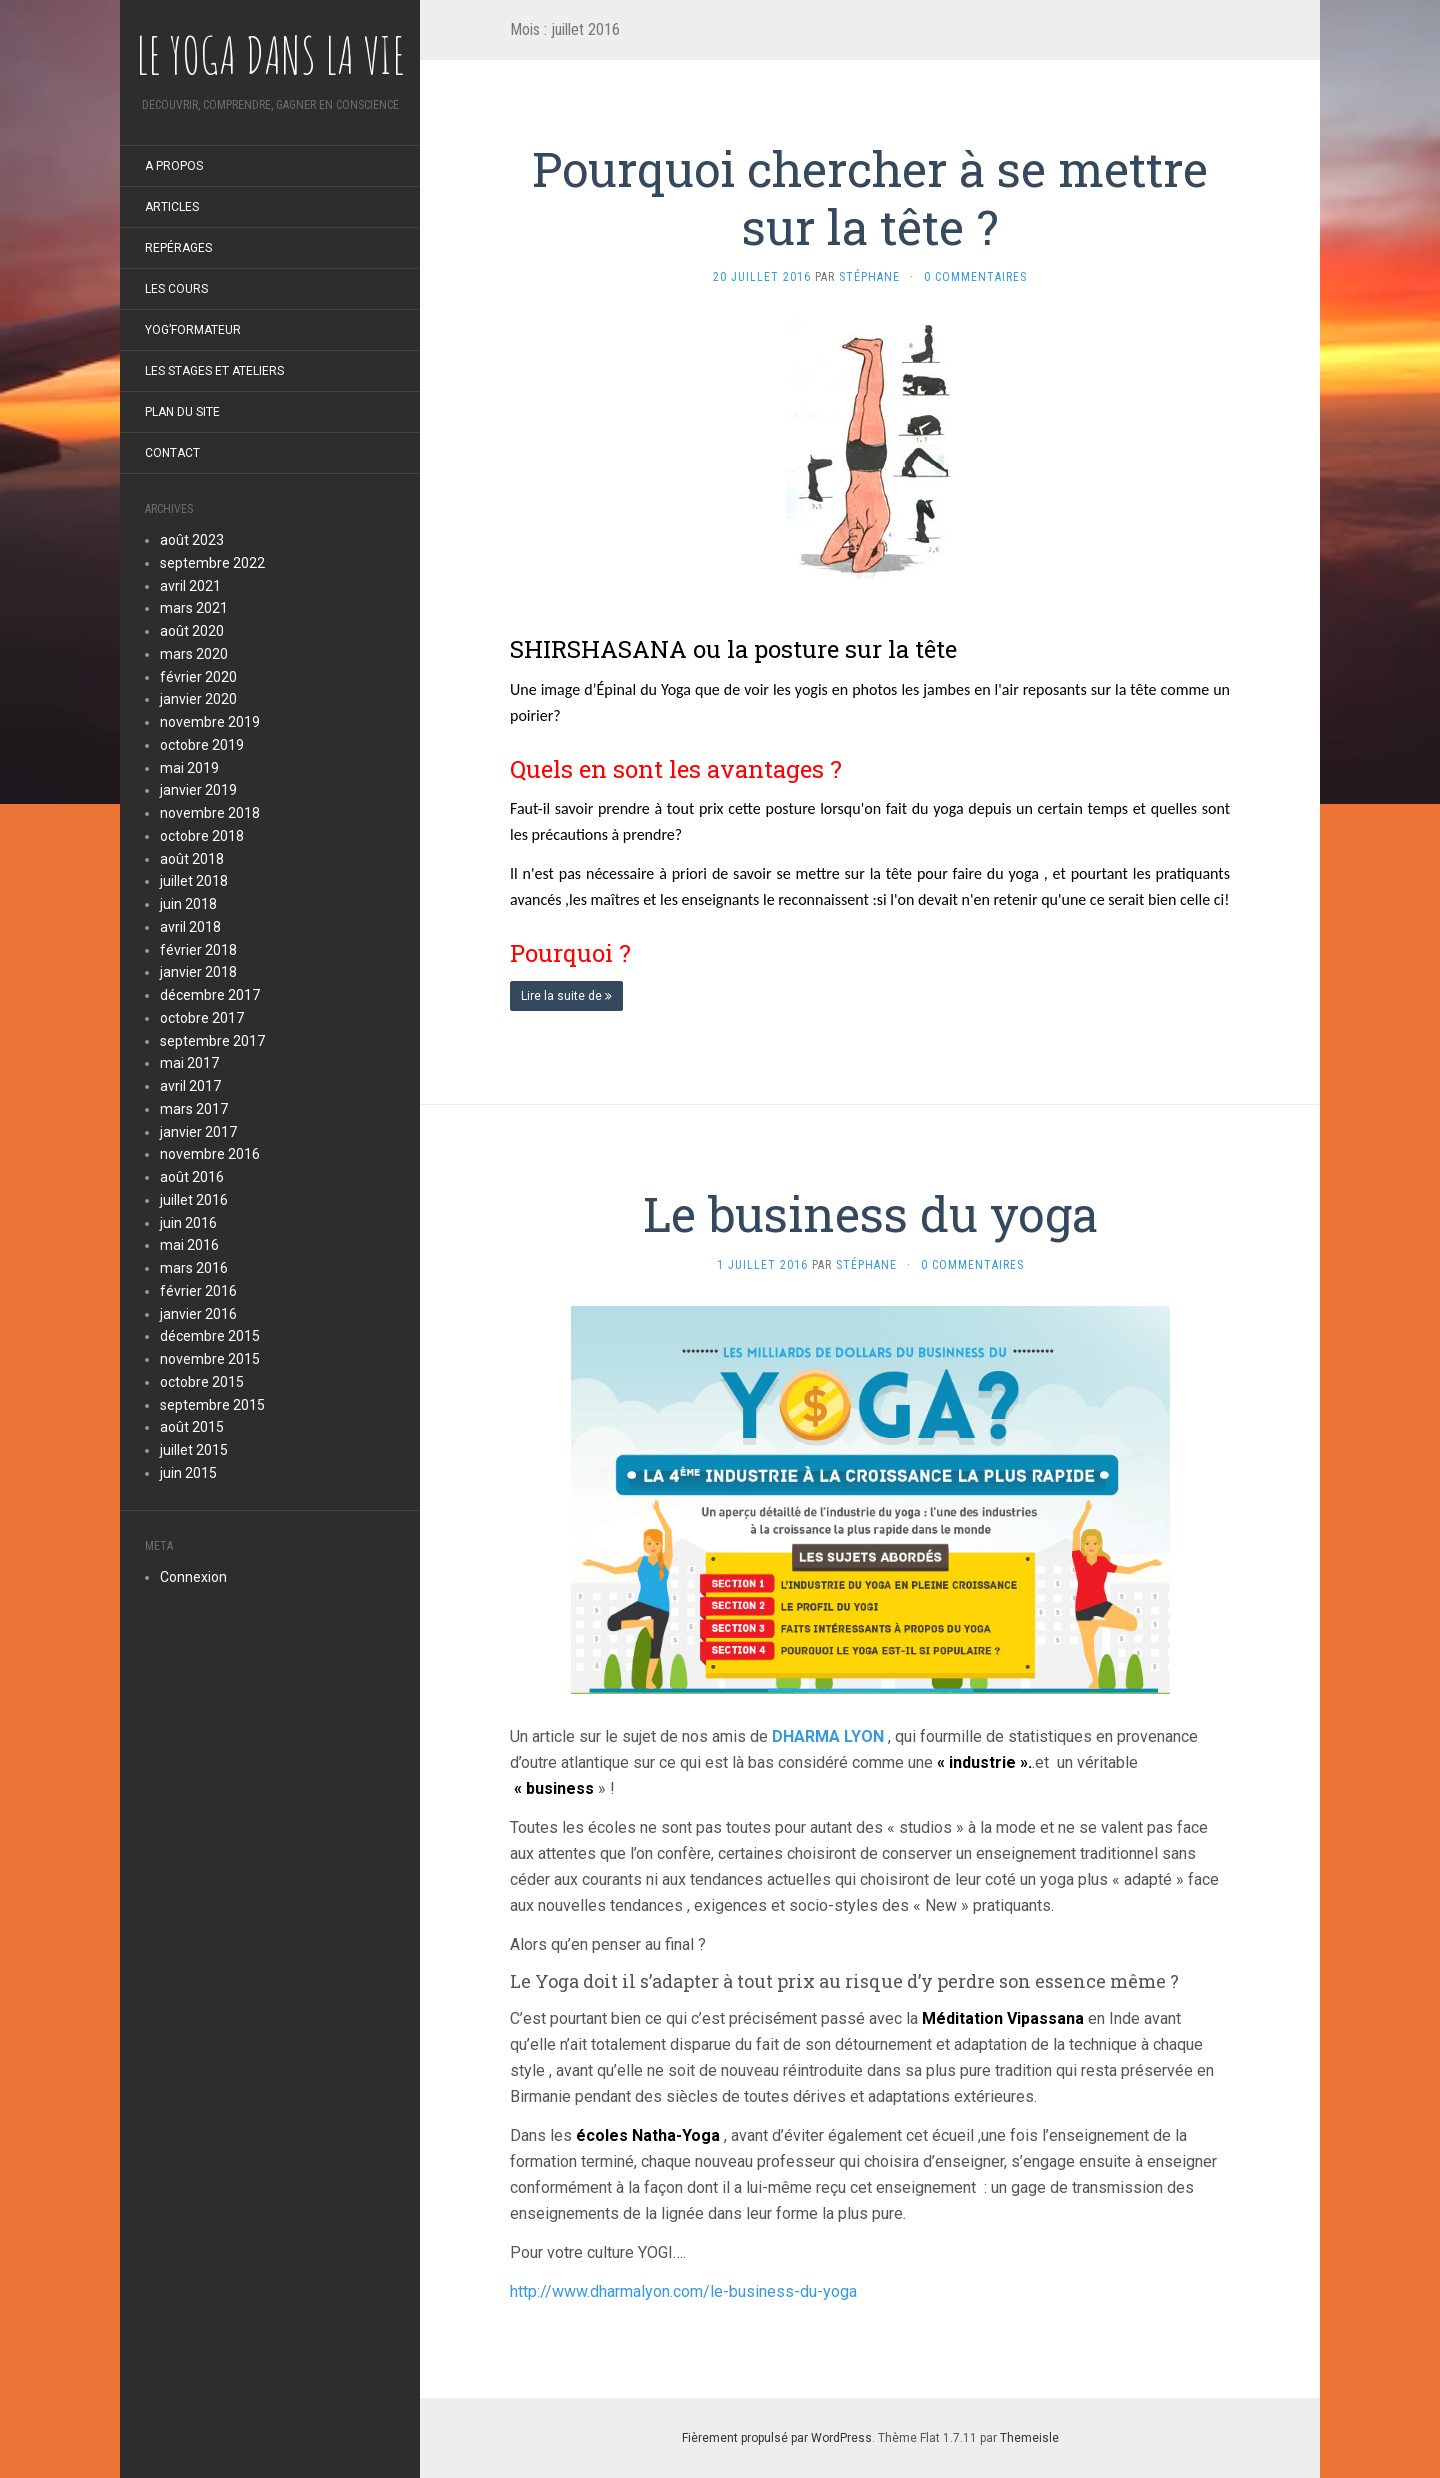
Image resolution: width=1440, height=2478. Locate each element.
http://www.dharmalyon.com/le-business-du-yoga (683, 2291)
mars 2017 (194, 1109)
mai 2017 (189, 1063)
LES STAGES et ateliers (214, 371)
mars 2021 (194, 608)
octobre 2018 (202, 836)
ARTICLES (172, 207)
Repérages (178, 248)
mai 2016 (189, 1245)
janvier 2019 (198, 790)
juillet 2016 (194, 1200)
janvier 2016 (198, 1314)
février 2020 (198, 677)
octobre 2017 (202, 1018)
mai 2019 (189, 768)
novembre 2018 (210, 813)
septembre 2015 (212, 1405)
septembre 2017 (212, 1041)
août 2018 (192, 859)
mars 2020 (194, 654)
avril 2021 (190, 586)
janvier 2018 (198, 972)
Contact (172, 453)
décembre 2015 (210, 1336)
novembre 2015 (210, 1359)
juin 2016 (188, 1223)
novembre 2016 (210, 1154)
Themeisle (1029, 2438)
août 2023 (192, 540)
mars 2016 (194, 1268)
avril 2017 (190, 1086)
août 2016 (192, 1177)
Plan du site (182, 412)
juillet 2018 (194, 881)
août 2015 (192, 1427)
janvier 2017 (198, 1132)
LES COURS (176, 289)
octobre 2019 (202, 745)
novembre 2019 (210, 722)
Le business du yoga (870, 1213)
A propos (174, 166)
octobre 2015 (202, 1382)
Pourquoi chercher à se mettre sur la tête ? (870, 197)
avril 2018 (190, 927)
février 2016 (198, 1291)
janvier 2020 (198, 699)
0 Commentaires (975, 277)
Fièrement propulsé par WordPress (777, 2438)
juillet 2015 (194, 1450)
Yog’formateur (193, 330)
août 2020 (192, 631)
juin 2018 (188, 904)
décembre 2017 (210, 995)
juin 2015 (188, 1473)
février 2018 (198, 950)
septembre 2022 (212, 563)
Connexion (193, 1577)
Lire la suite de (566, 996)
